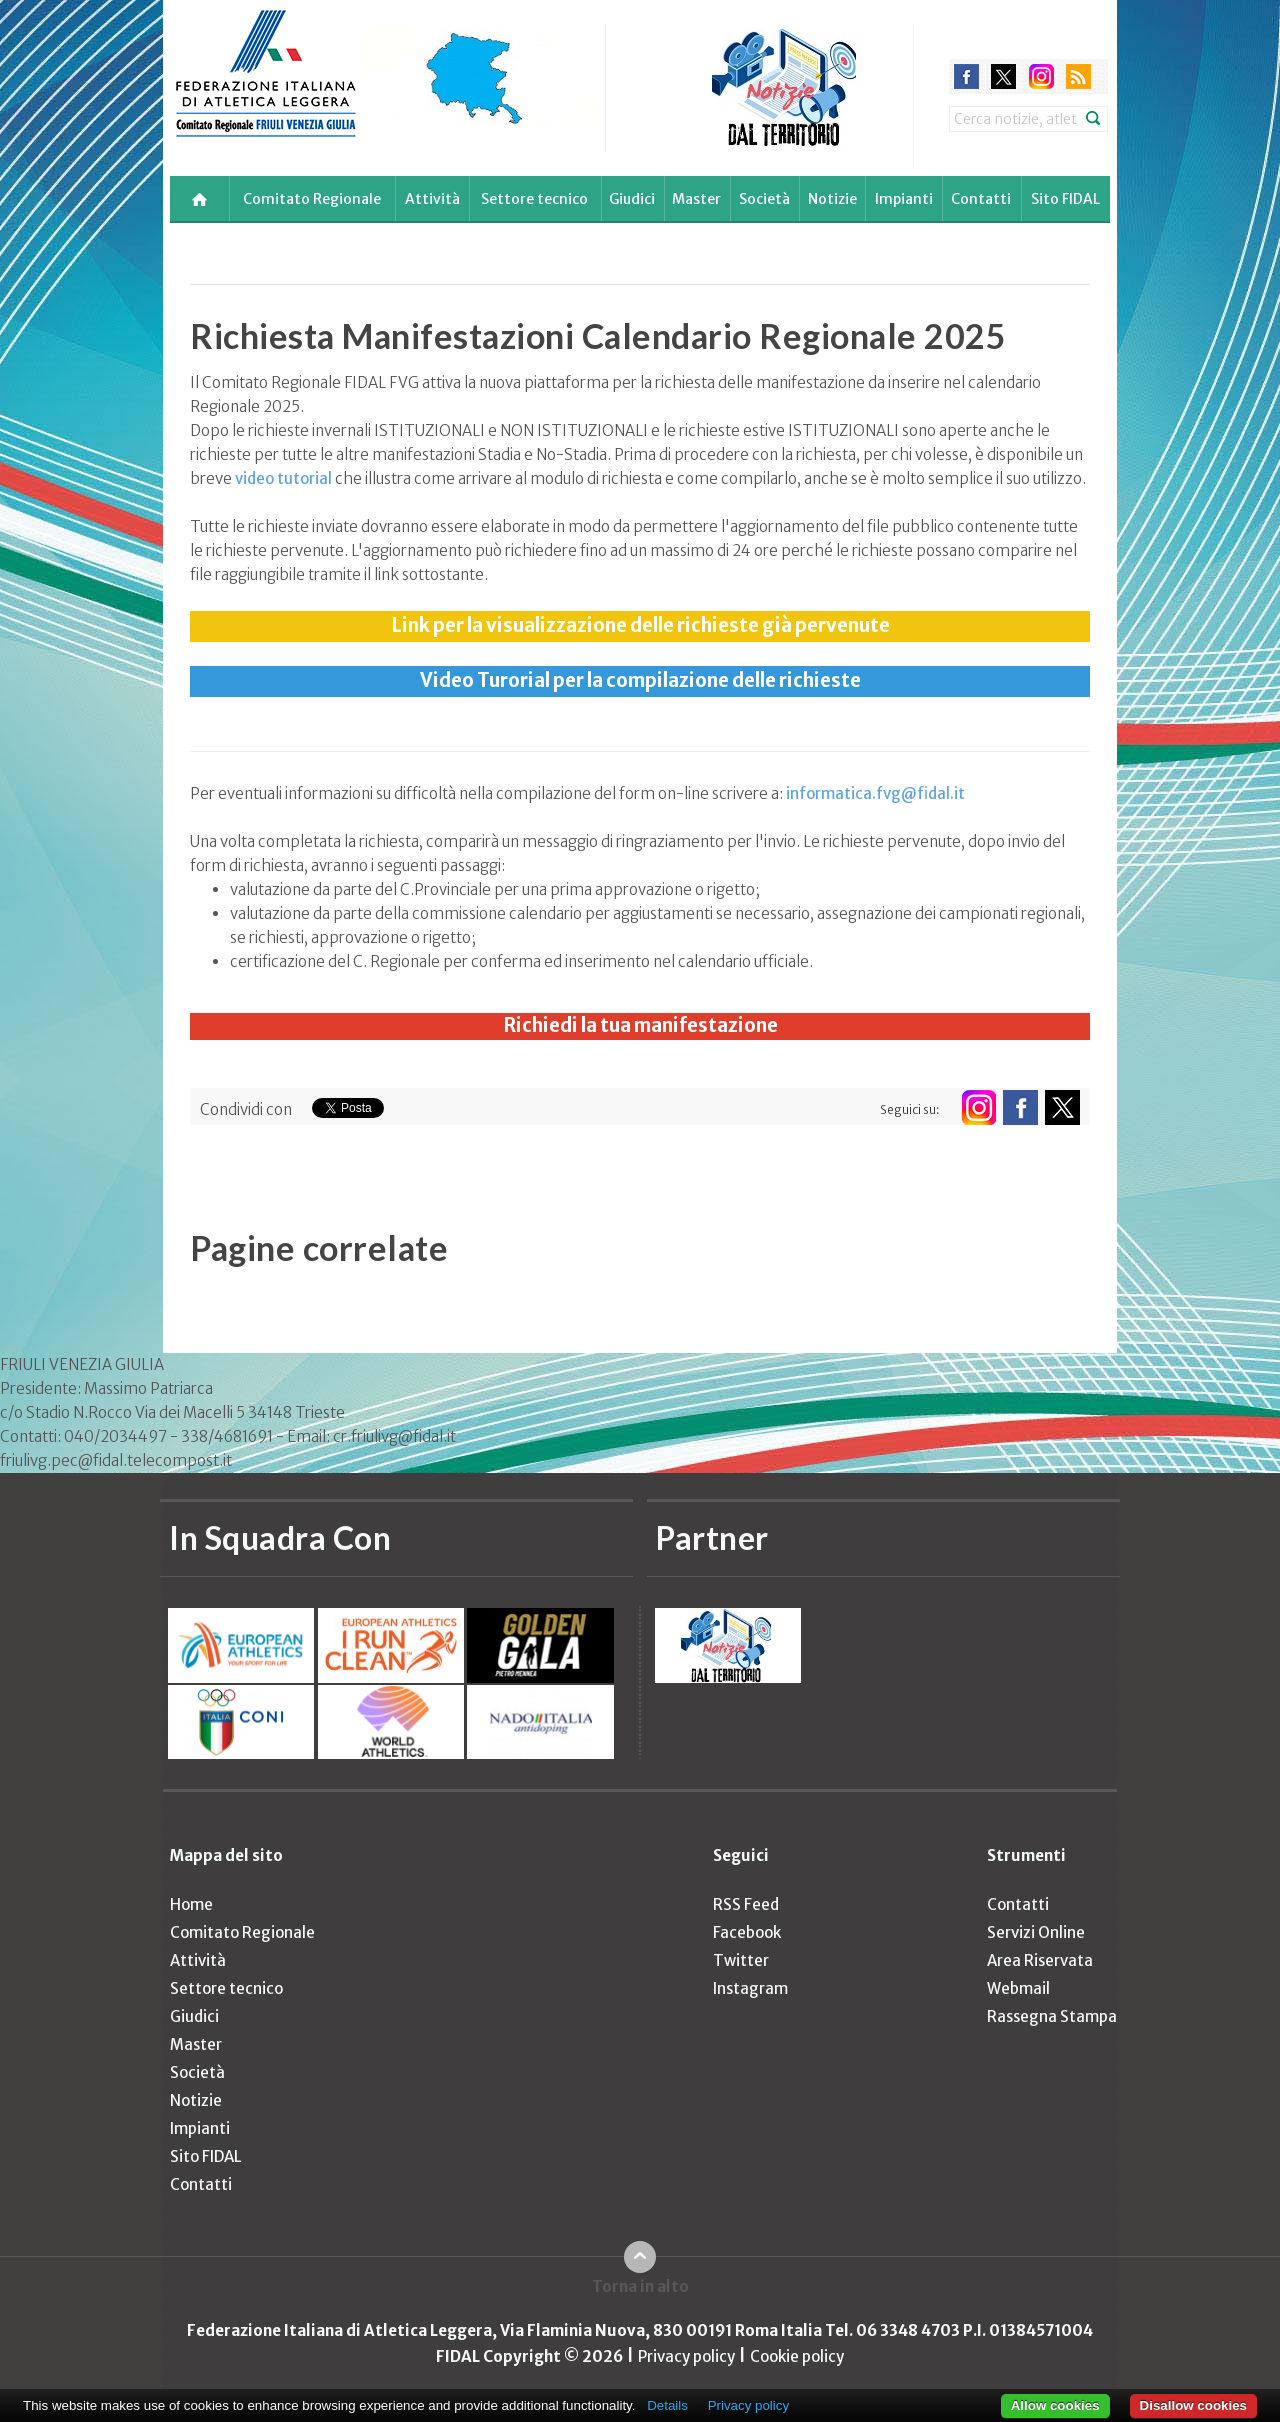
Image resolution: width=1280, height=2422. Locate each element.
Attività (432, 199)
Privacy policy (686, 2356)
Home (191, 1904)
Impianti (904, 199)
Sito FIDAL (1065, 199)
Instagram (750, 1988)
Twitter (741, 1960)
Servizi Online (1036, 1932)
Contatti (981, 199)
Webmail (1018, 1988)
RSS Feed (746, 1904)
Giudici (632, 199)
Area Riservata (1040, 1960)
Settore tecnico (534, 199)
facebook (966, 76)
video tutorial (283, 478)
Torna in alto (640, 2286)
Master (696, 199)
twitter (1003, 76)
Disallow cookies (1193, 2405)
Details (667, 2405)
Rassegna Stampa (1052, 2016)
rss (1078, 76)
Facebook (747, 1932)
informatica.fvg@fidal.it (875, 793)
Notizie (832, 199)
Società (764, 199)
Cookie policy (797, 2356)
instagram (1041, 76)
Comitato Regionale (312, 199)
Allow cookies (1055, 2405)
